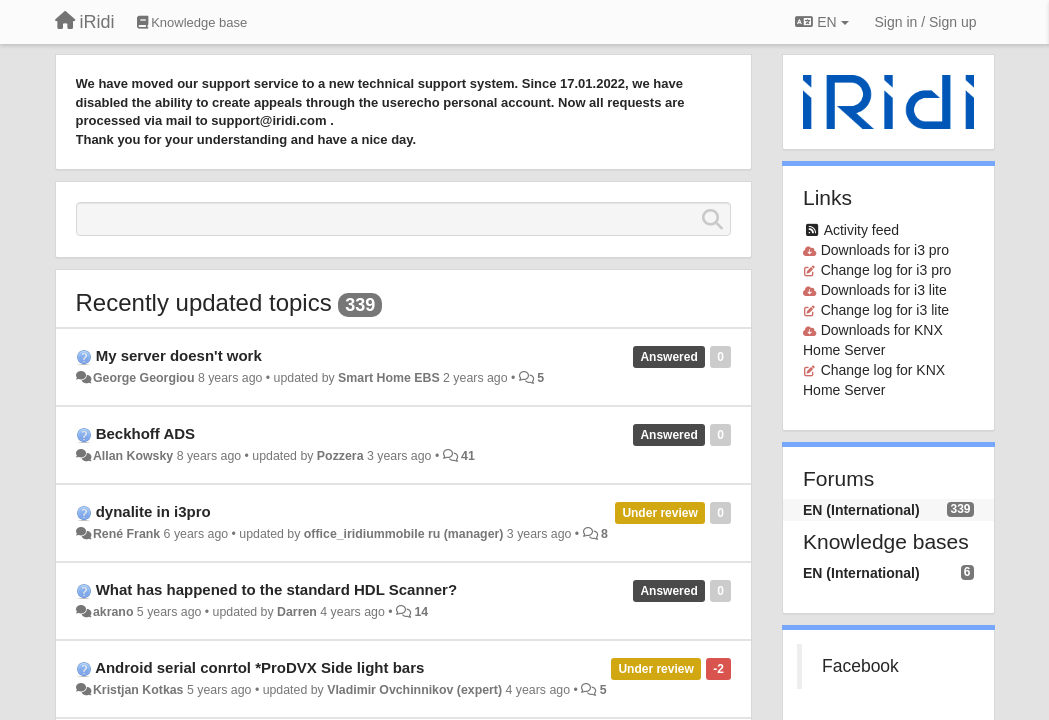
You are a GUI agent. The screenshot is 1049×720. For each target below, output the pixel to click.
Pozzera (340, 456)
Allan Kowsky (133, 456)
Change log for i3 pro (886, 270)
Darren (297, 612)
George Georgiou (144, 378)
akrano (113, 612)
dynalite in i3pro (153, 511)
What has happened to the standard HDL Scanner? (276, 589)
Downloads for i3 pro (885, 250)
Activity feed (861, 230)
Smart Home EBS (389, 378)
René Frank (126, 534)
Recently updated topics (204, 302)
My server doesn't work (179, 355)
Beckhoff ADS (145, 433)
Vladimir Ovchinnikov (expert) (414, 690)
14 (421, 612)
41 (468, 456)
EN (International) (861, 510)
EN (821, 22)
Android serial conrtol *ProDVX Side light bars (259, 667)
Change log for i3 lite (885, 310)
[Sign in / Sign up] (926, 22)
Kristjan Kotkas (138, 690)
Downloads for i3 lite (884, 290)
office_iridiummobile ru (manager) (404, 534)
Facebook (860, 666)
